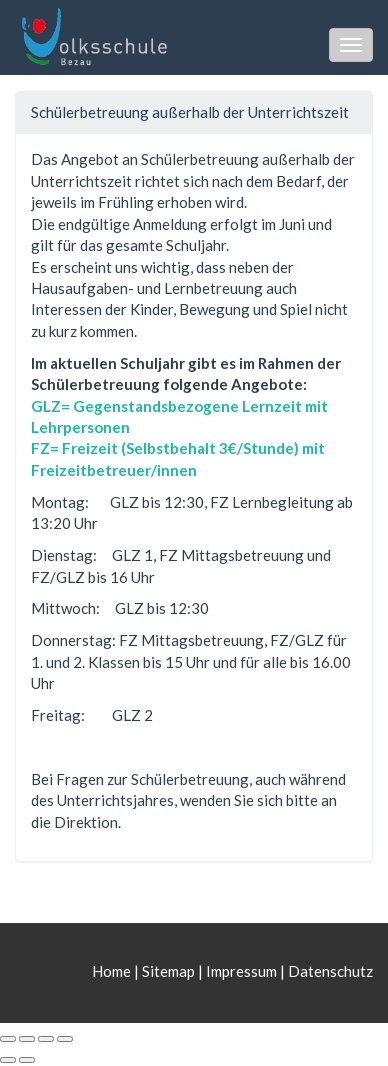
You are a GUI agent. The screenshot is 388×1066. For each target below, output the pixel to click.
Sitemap (168, 971)
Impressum (241, 971)
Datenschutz (330, 971)
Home (113, 971)
